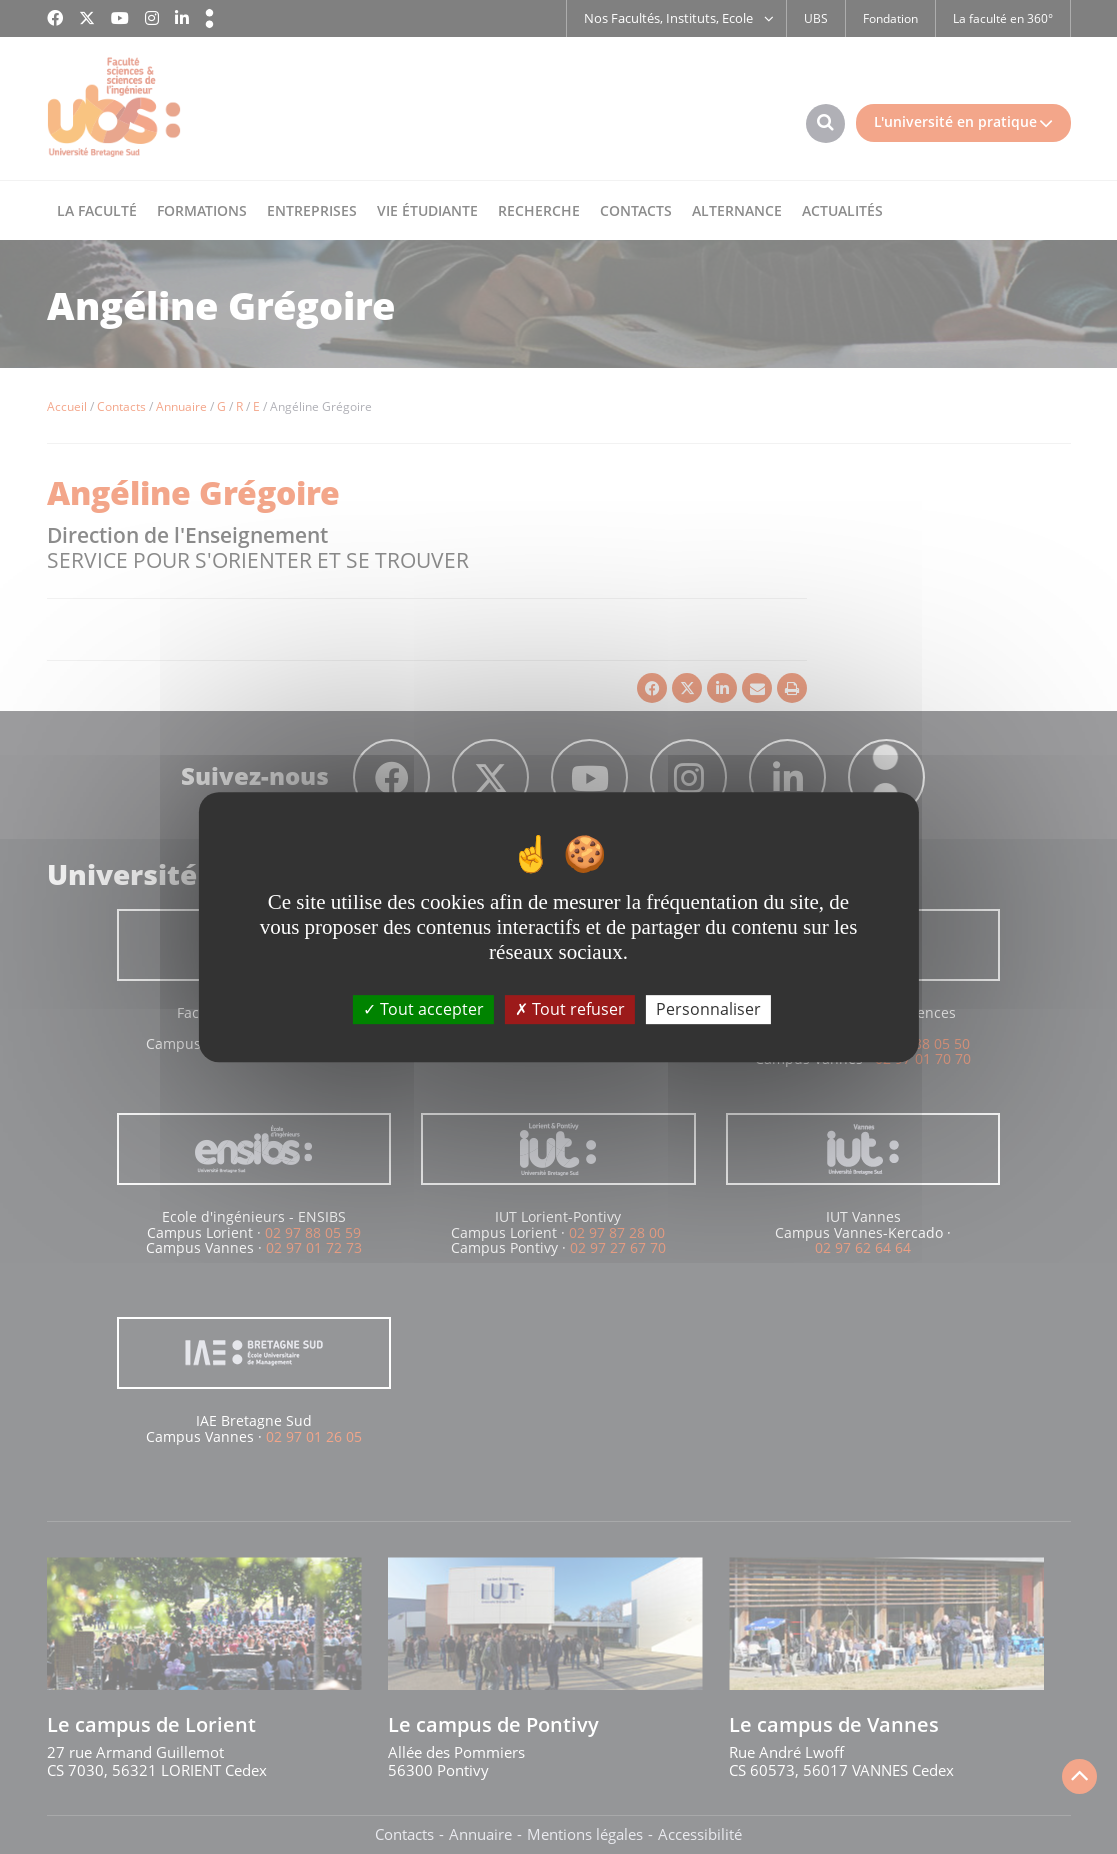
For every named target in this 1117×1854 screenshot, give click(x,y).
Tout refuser (570, 1009)
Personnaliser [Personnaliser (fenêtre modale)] (708, 1009)
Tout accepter (423, 1009)
